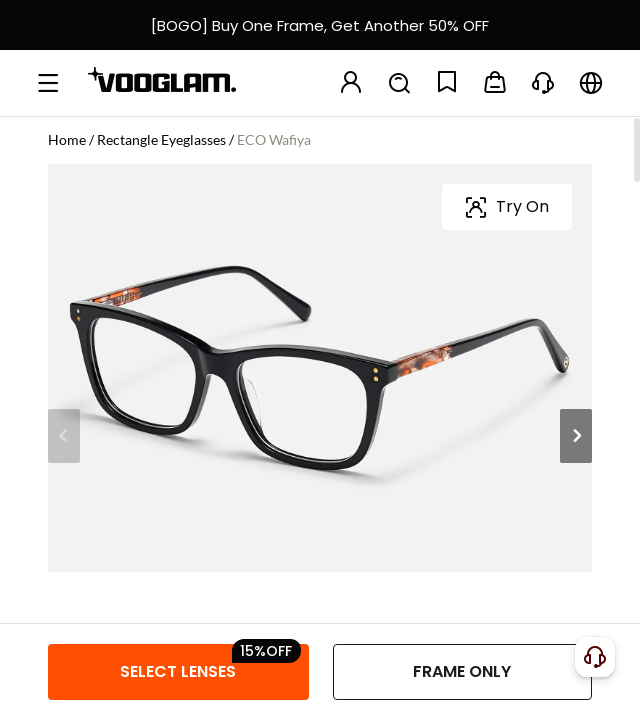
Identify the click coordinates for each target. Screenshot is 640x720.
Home (67, 139)
